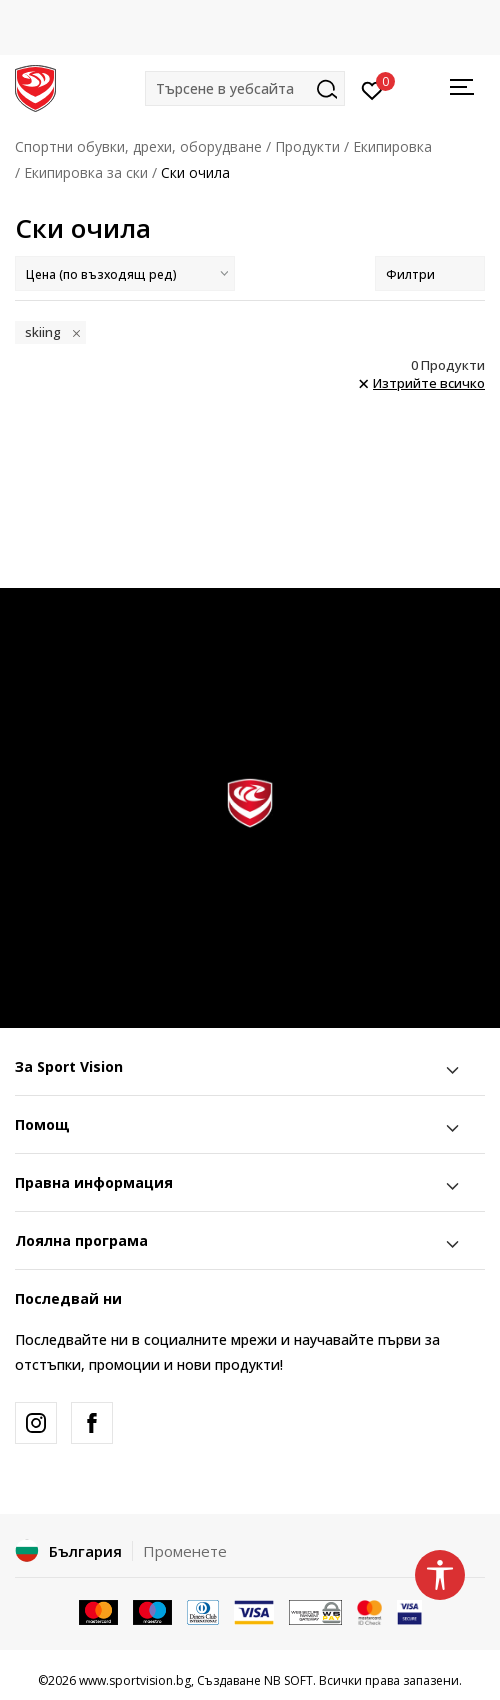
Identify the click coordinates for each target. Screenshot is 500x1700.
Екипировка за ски (86, 172)
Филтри (430, 274)
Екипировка (392, 146)
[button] (245, 88)
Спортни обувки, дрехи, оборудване (138, 146)
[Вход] (372, 89)
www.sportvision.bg (135, 1680)
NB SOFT (288, 1680)
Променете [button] (185, 1551)
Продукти (307, 146)
